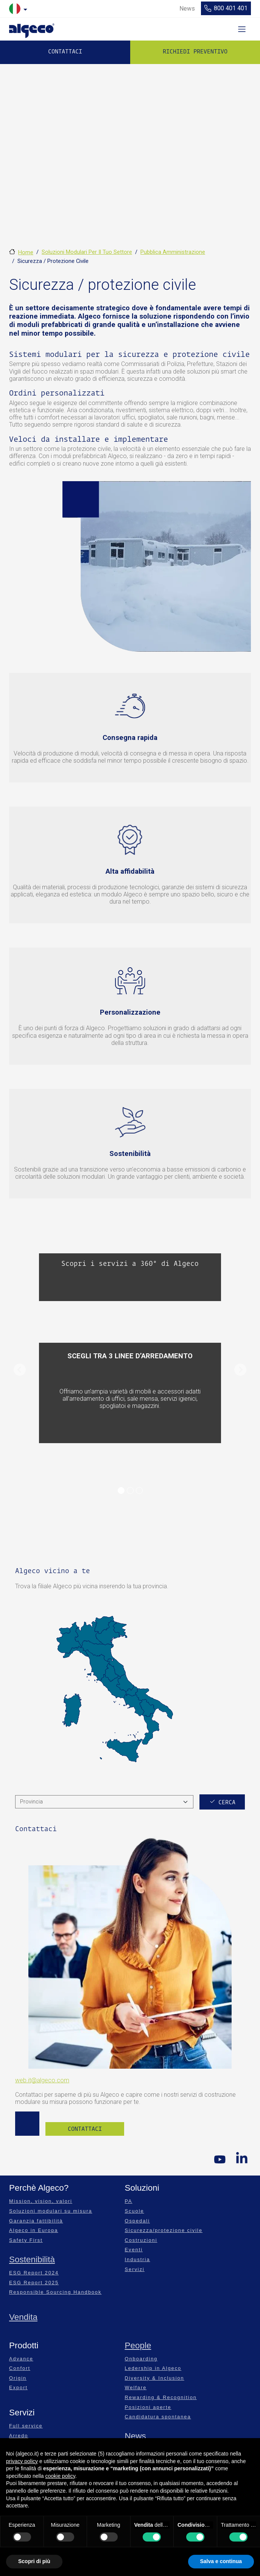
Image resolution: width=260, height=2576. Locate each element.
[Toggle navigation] (242, 29)
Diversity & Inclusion (154, 2378)
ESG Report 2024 (34, 2273)
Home (25, 252)
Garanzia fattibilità (36, 2221)
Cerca (226, 1802)
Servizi (135, 2269)
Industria (137, 2259)
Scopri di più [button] (34, 2561)
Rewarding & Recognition (161, 2397)
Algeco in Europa (33, 2230)
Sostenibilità (32, 2259)
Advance (21, 2359)
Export (18, 2387)
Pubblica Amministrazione (172, 252)
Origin (17, 2378)
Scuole (134, 2211)
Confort (19, 2368)
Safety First (26, 2240)
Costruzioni (141, 2240)
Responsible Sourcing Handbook (55, 2292)
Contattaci (65, 51)
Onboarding (141, 2359)
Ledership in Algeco (153, 2368)
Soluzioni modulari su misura (50, 2211)
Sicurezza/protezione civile (164, 2230)
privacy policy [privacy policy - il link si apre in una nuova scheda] (22, 2461)
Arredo (18, 2435)
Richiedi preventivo (195, 51)
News (135, 2436)
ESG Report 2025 (34, 2282)
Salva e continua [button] (221, 2561)
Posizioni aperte (148, 2407)
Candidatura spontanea (158, 2417)
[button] (19, 1370)
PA (128, 2201)
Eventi (134, 2249)
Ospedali (137, 2221)
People (138, 2345)
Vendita (23, 2317)
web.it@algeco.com (42, 2080)
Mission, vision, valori (40, 2201)
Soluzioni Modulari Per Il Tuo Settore (87, 252)
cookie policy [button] (60, 2476)
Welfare (136, 2387)
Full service (26, 2426)
